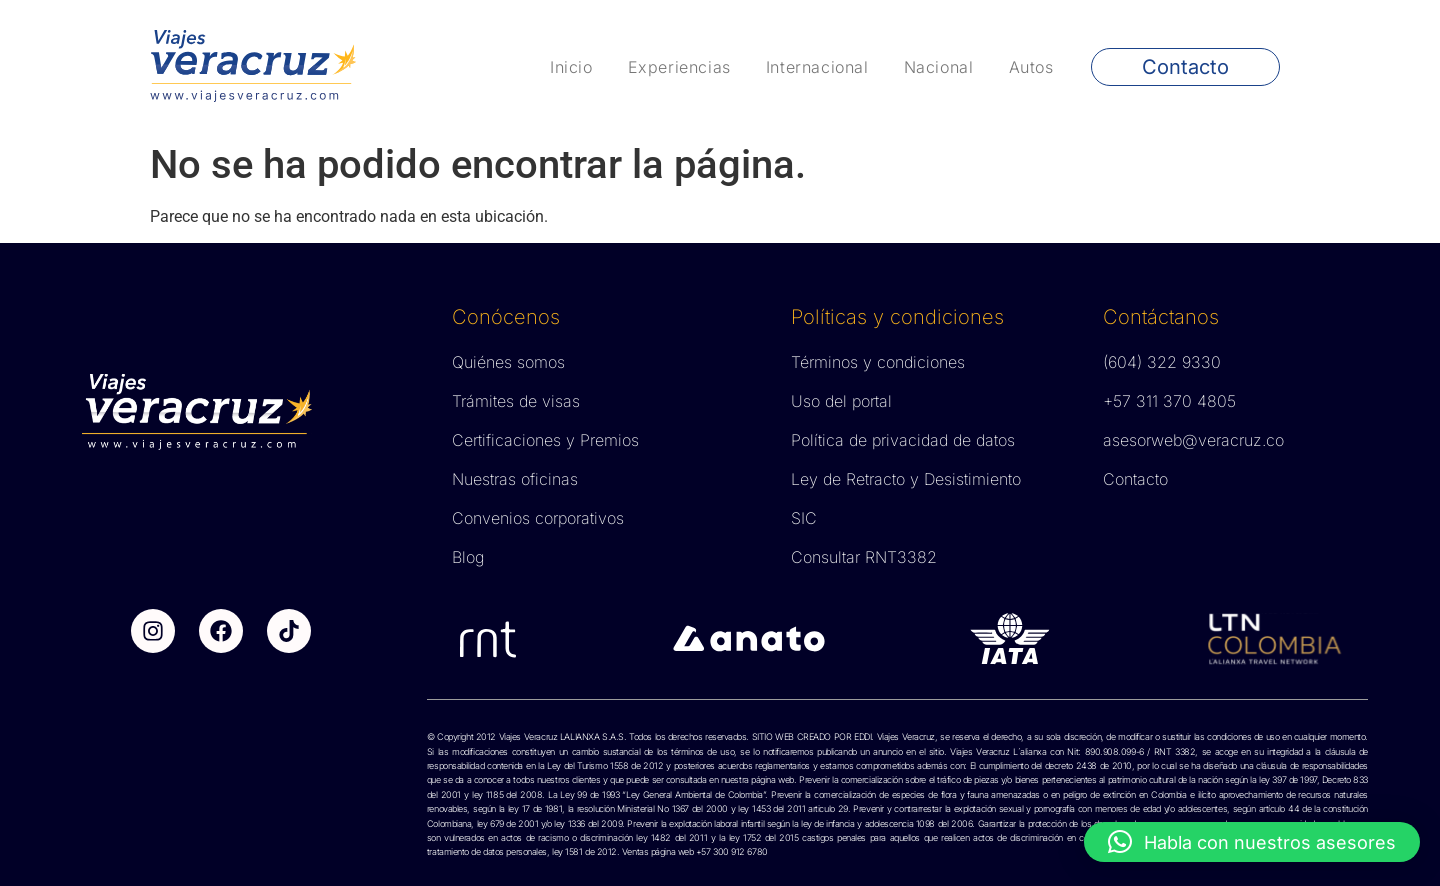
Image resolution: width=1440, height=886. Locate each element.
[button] (1252, 842)
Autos (1031, 67)
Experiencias (679, 67)
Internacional (817, 67)
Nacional (939, 67)
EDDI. (862, 736)
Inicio (571, 67)
